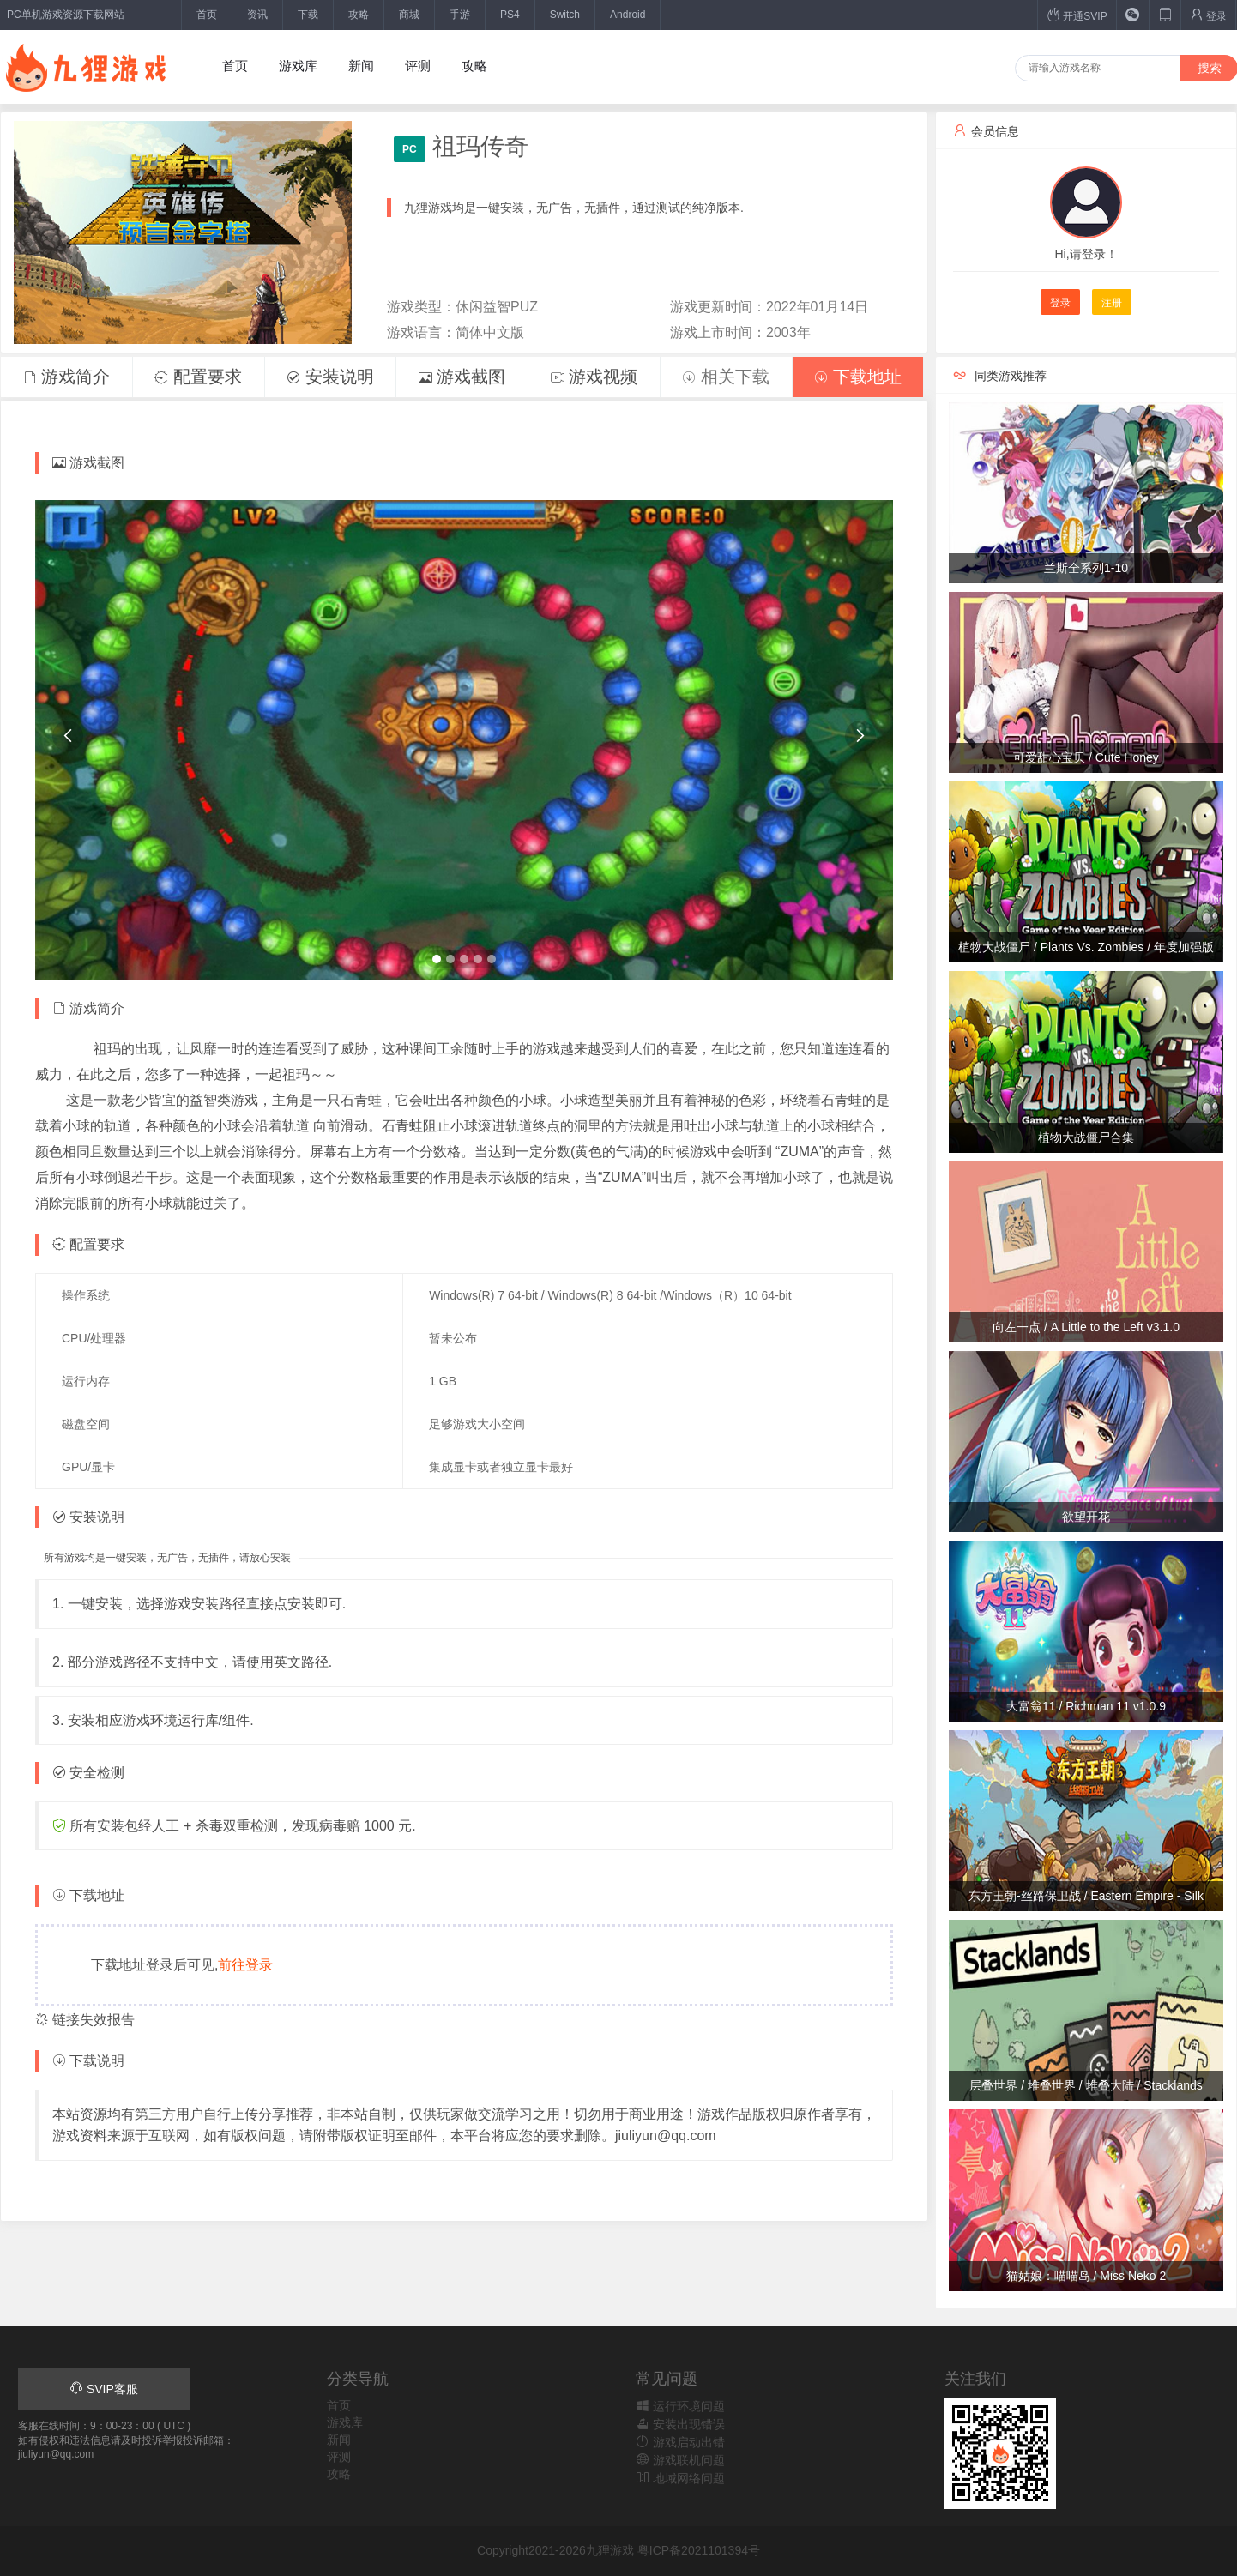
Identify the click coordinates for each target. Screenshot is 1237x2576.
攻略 (358, 15)
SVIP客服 (103, 2388)
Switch (565, 15)
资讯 (257, 15)
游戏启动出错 (680, 2442)
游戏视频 (594, 376)
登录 (1208, 15)
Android (627, 15)
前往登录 (245, 1965)
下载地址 (858, 376)
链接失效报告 (85, 2019)
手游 (460, 15)
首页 (206, 15)
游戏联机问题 (680, 2460)
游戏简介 (67, 376)
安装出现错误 (680, 2424)
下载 (308, 15)
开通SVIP (1077, 15)
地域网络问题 (680, 2478)
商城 (409, 15)
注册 (1111, 303)
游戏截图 (462, 376)
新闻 (361, 65)
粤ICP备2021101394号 (698, 2550)
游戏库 (298, 65)
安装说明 (330, 376)
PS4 (510, 15)
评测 (418, 65)
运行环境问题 (680, 2406)
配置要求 (198, 376)
